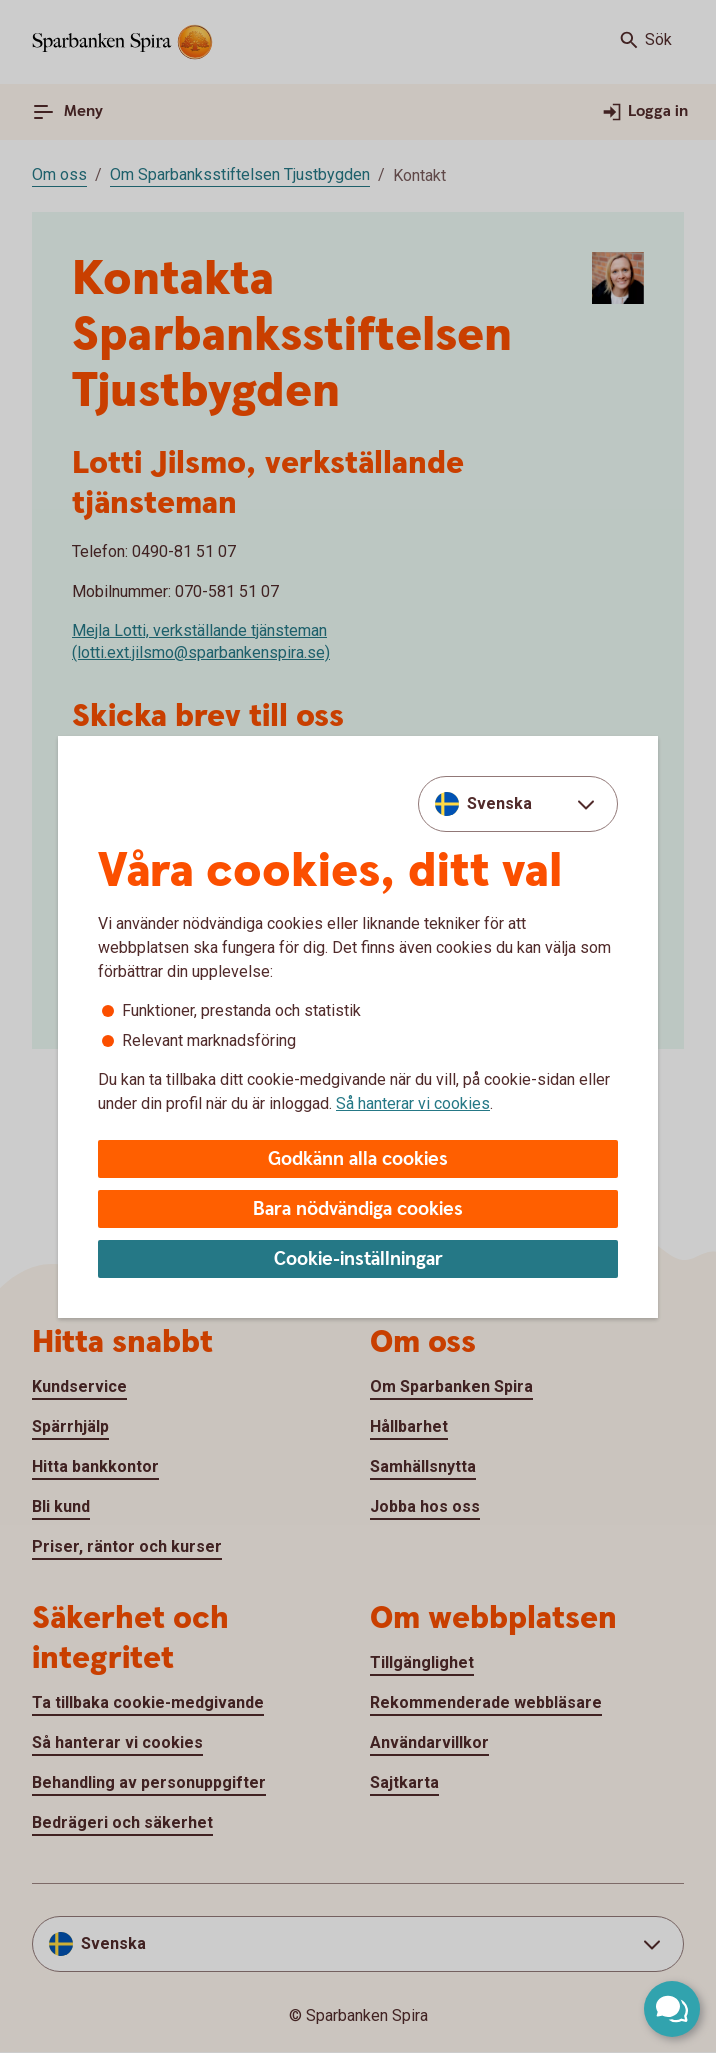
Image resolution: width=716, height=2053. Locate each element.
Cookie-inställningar (358, 1259)
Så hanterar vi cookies (413, 1103)
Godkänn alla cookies (358, 1159)
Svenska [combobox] (499, 803)
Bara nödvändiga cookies (358, 1209)
